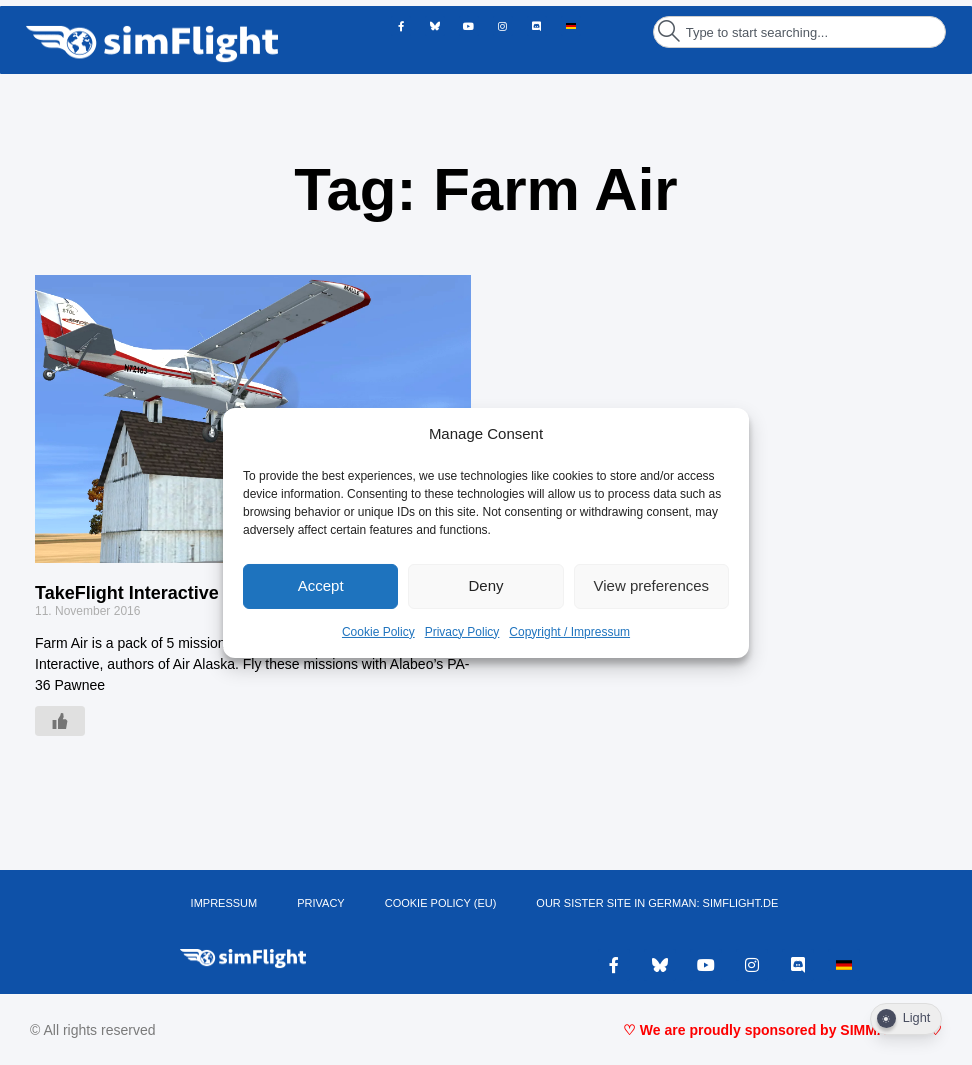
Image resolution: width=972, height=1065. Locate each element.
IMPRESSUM (224, 903)
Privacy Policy (462, 632)
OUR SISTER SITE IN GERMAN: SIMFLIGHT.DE (657, 903)
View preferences (652, 585)
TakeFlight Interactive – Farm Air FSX (193, 593)
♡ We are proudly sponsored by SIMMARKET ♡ (782, 1030)
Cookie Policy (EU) (441, 903)
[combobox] (799, 32)
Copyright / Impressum (569, 632)
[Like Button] (60, 721)
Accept (321, 585)
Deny (485, 585)
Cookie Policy (378, 632)
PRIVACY (320, 903)
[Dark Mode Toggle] (906, 1019)
